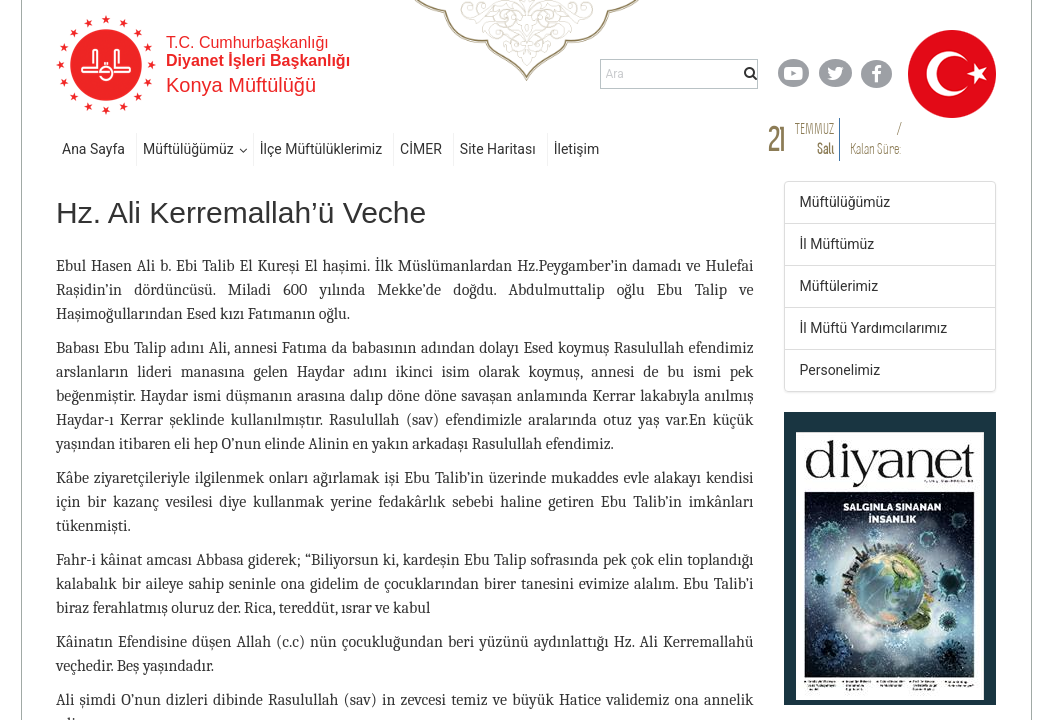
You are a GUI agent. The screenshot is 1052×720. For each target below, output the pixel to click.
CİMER (421, 149)
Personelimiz (840, 370)
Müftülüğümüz (188, 149)
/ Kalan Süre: (875, 138)
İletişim (577, 149)
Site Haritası (498, 149)
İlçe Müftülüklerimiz (321, 149)
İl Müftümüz (837, 244)
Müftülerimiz (839, 286)
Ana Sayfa (93, 149)
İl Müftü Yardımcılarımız (874, 328)
